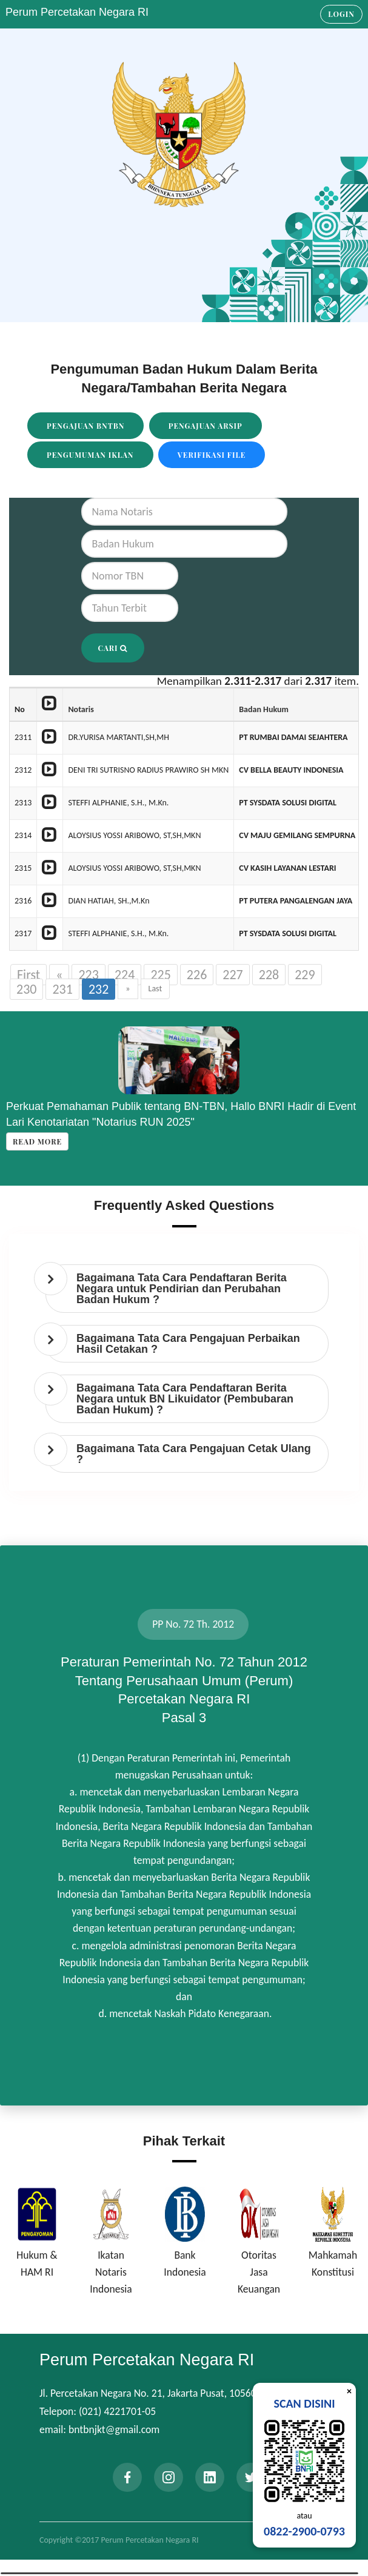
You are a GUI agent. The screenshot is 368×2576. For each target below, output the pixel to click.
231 (62, 989)
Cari (113, 648)
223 (88, 974)
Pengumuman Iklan (90, 455)
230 (26, 989)
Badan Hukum (264, 709)
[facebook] (127, 2477)
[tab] (187, 1288)
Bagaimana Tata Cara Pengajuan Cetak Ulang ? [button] (193, 1453)
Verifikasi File (212, 455)
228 (269, 974)
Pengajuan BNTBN (85, 426)
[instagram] (168, 2477)
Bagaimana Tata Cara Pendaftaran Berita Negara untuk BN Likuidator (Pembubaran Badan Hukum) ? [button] (184, 1399)
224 (125, 974)
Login (341, 14)
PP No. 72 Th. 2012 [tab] (193, 1624)
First (28, 974)
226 (197, 974)
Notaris (80, 709)
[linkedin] (209, 2477)
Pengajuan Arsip (206, 426)
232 (99, 989)
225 (160, 974)
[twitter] (251, 2477)
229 (305, 974)
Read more (37, 1141)
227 (232, 974)
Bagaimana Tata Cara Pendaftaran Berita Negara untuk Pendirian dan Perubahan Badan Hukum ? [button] (181, 1289)
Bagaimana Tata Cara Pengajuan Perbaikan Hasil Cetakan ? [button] (188, 1343)
